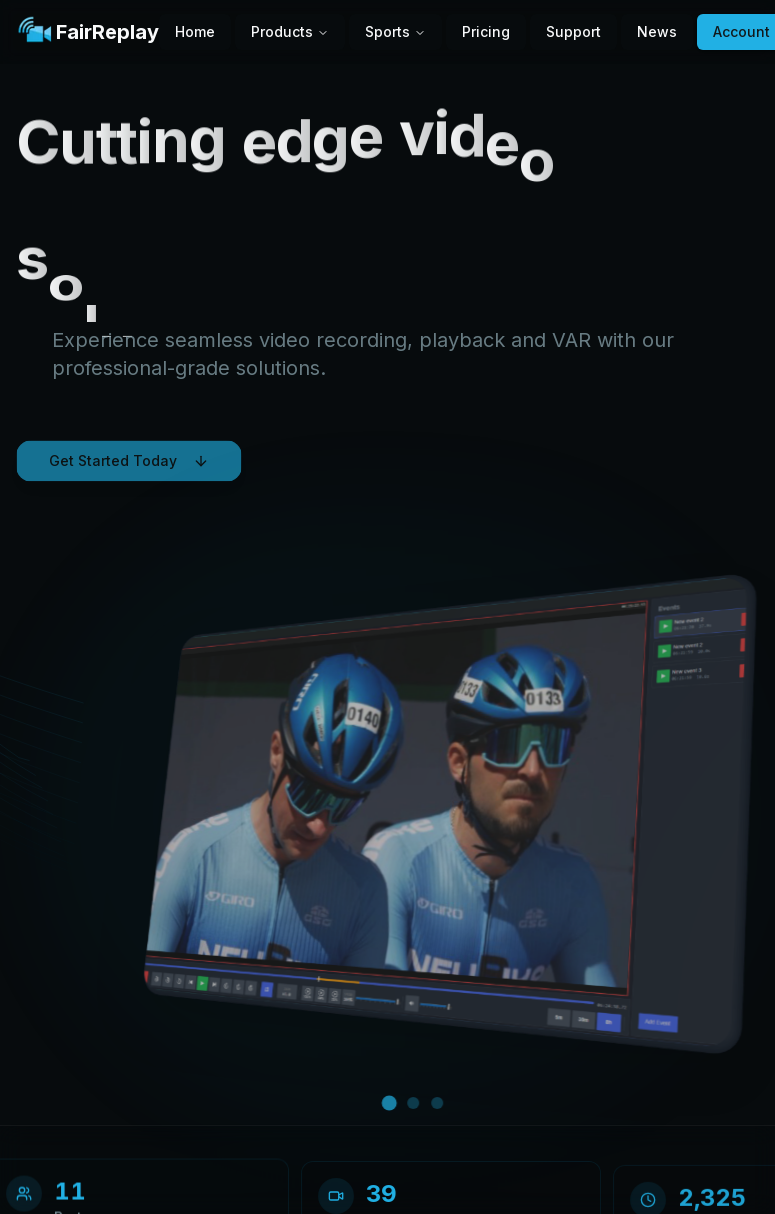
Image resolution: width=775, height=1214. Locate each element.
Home (195, 31)
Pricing (486, 31)
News (657, 31)
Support (573, 31)
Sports (395, 31)
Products (290, 31)
